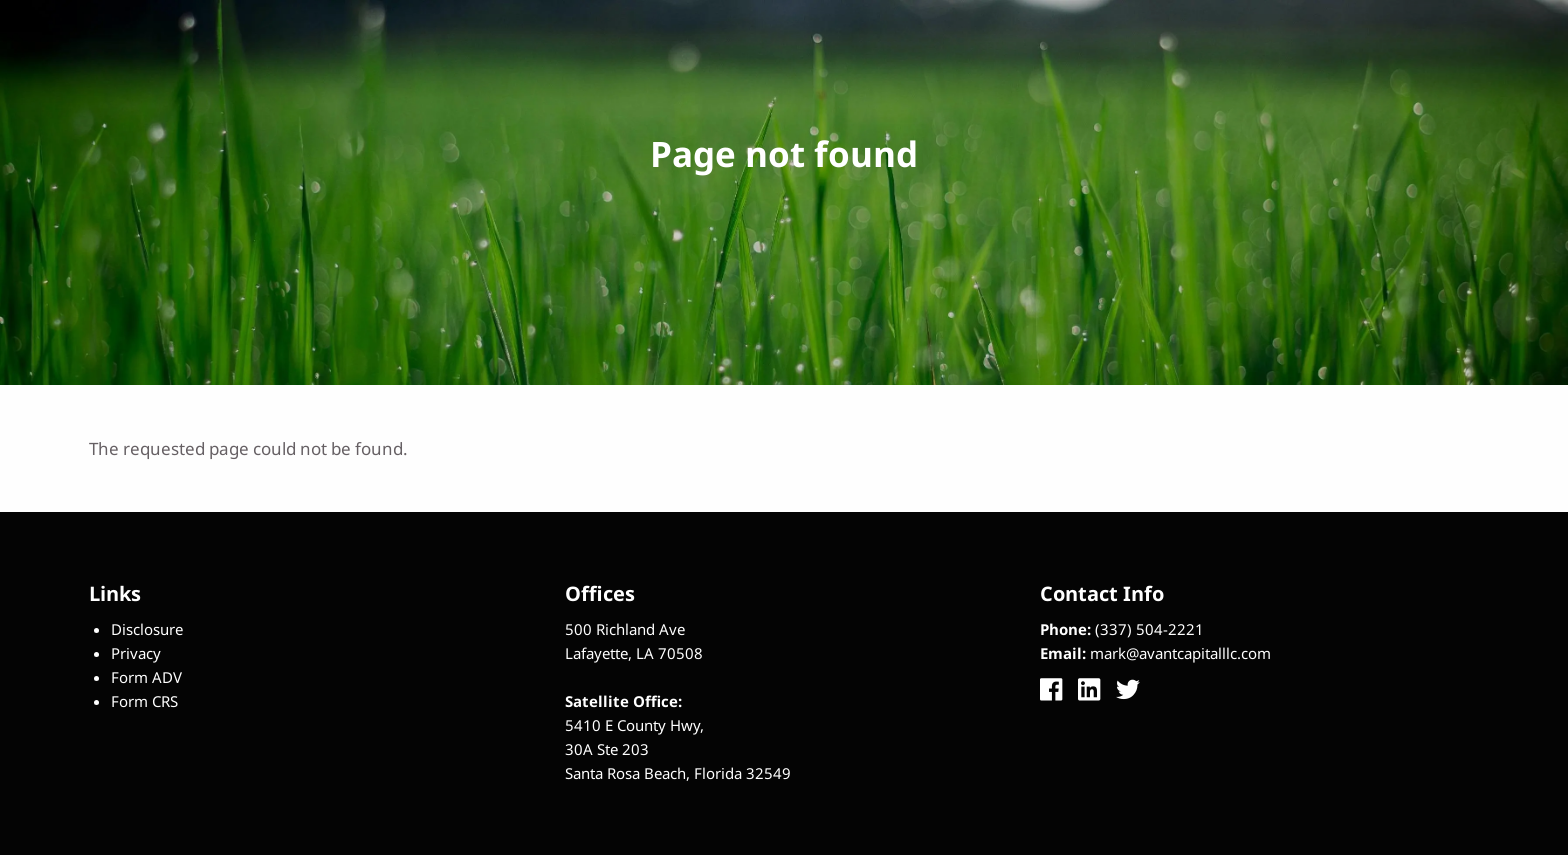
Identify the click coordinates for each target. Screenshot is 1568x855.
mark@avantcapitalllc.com (1180, 653)
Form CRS (144, 701)
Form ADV (146, 677)
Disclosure (147, 629)
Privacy (136, 653)
